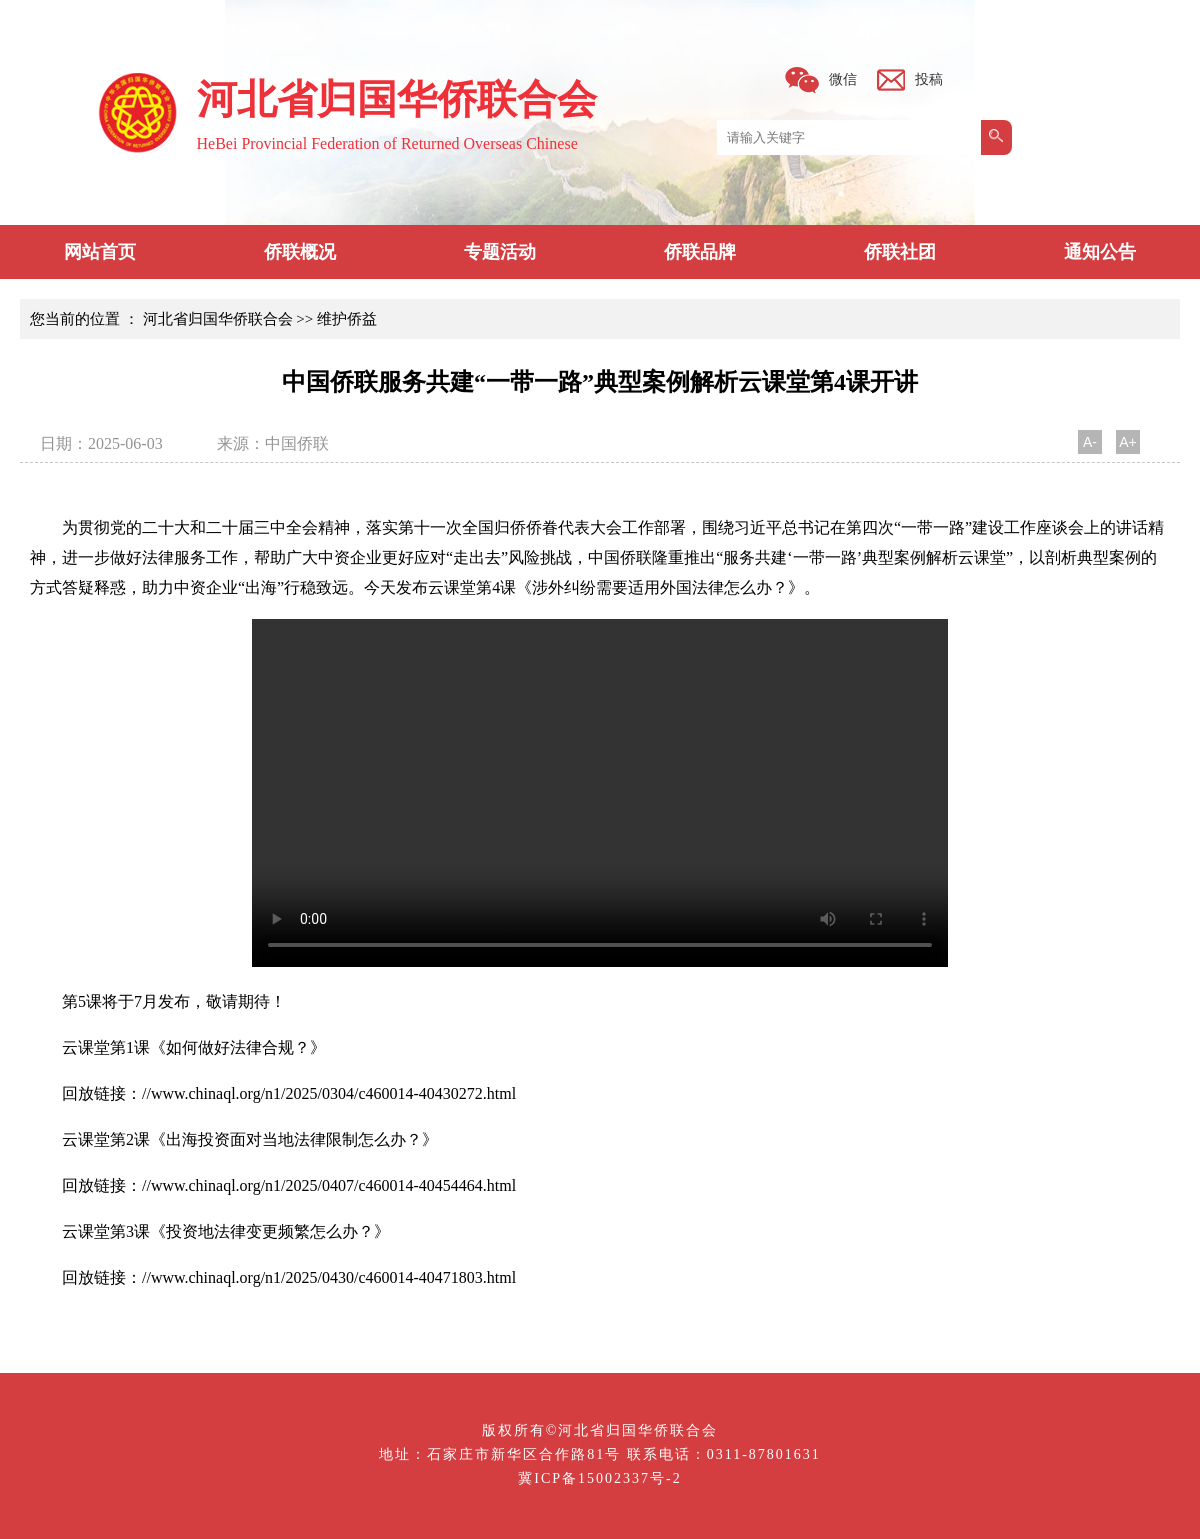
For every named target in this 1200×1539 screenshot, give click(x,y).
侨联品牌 (700, 252)
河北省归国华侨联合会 (218, 319)
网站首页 (100, 252)
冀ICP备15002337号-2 (599, 1478)
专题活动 (500, 252)
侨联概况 (300, 252)
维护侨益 (347, 319)
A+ (1128, 442)
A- (1090, 442)
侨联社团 (900, 252)
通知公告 (1100, 252)
